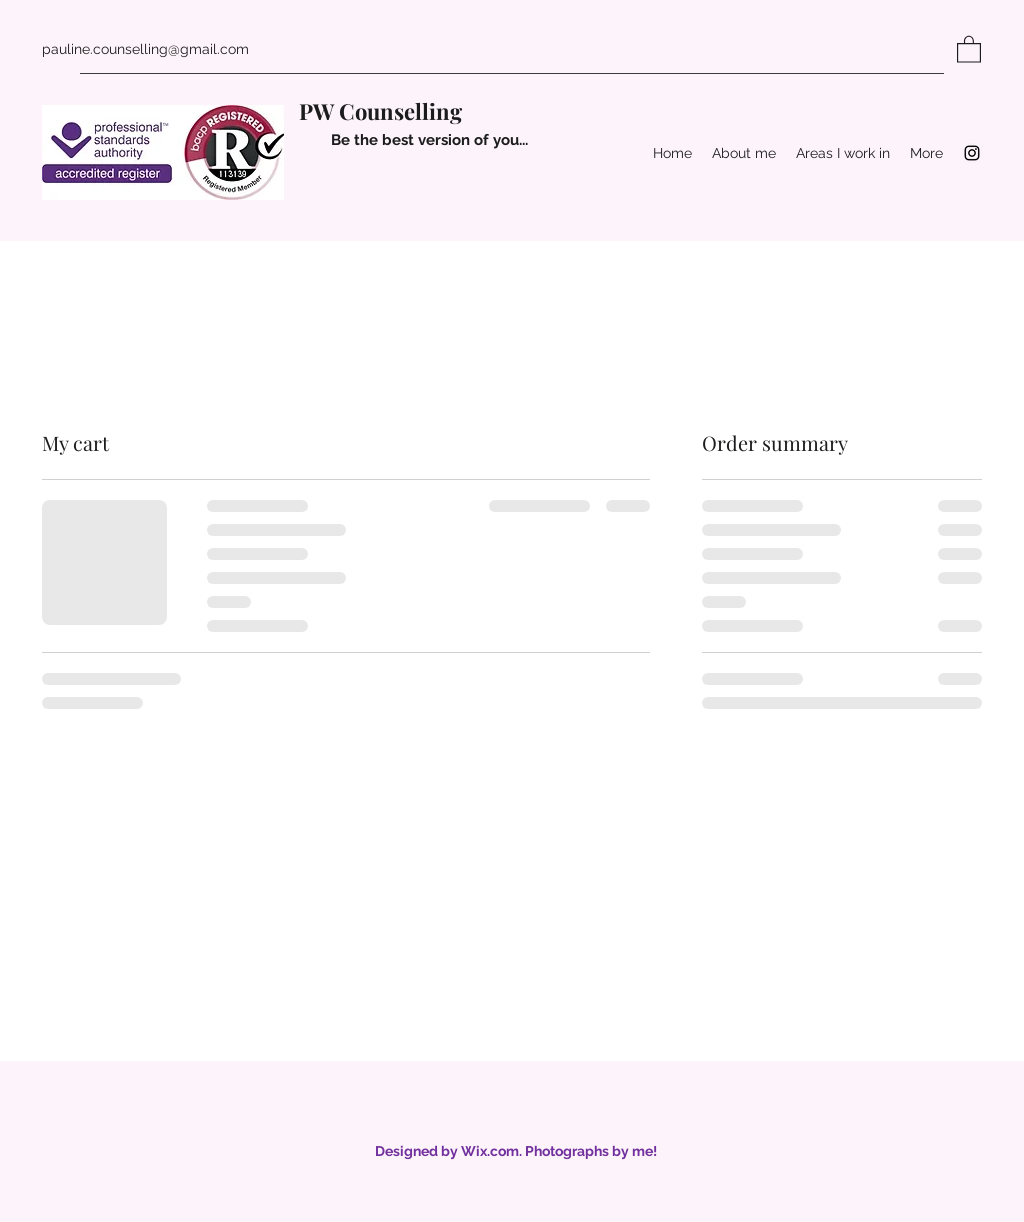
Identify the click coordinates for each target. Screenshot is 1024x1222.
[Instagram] (972, 153)
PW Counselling (380, 111)
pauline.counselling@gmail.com (145, 49)
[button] (969, 48)
